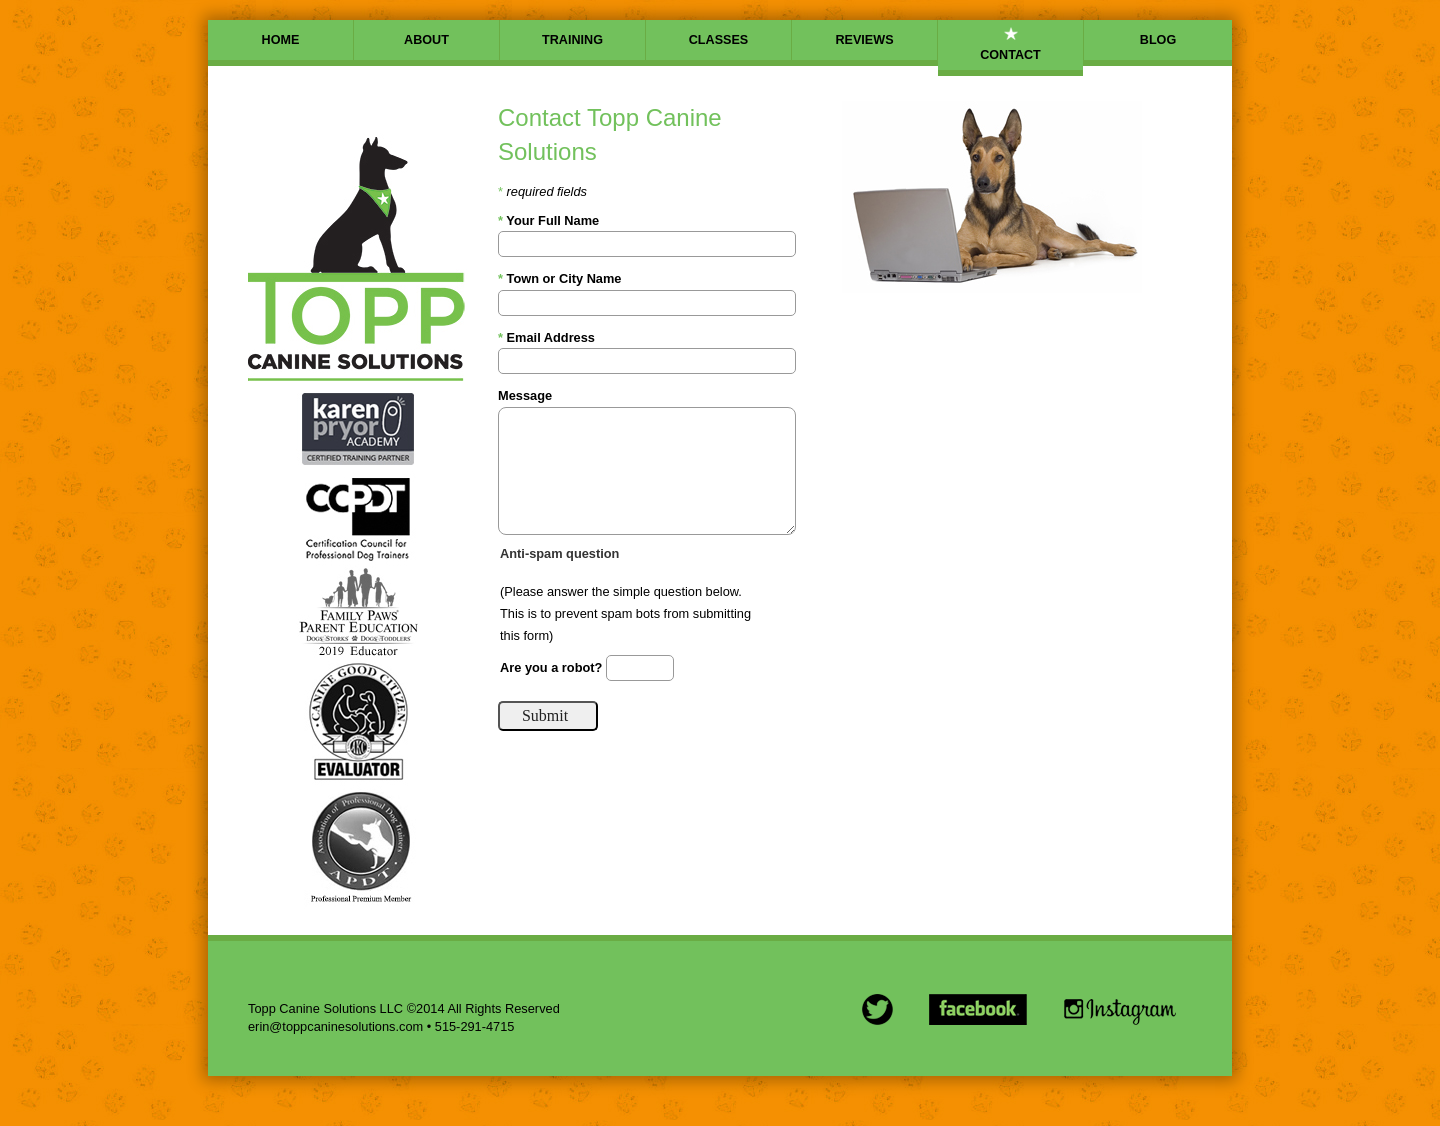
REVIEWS (864, 40)
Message (525, 395)
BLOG (1158, 40)
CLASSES (718, 40)
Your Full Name (548, 220)
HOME (281, 40)
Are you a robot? (553, 666)
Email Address (546, 337)
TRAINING (572, 40)
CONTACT (1010, 55)
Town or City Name (560, 278)
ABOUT (426, 40)
